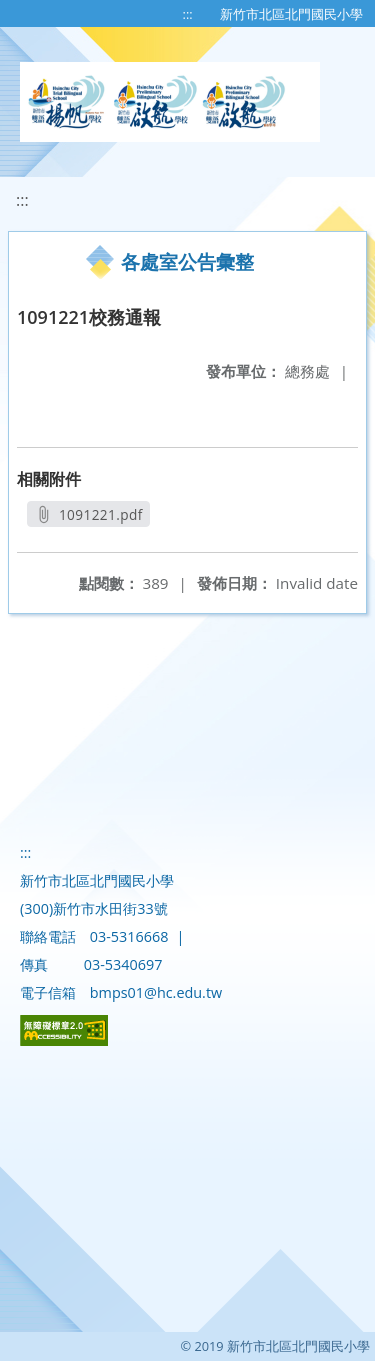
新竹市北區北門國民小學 (291, 14)
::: (188, 14)
